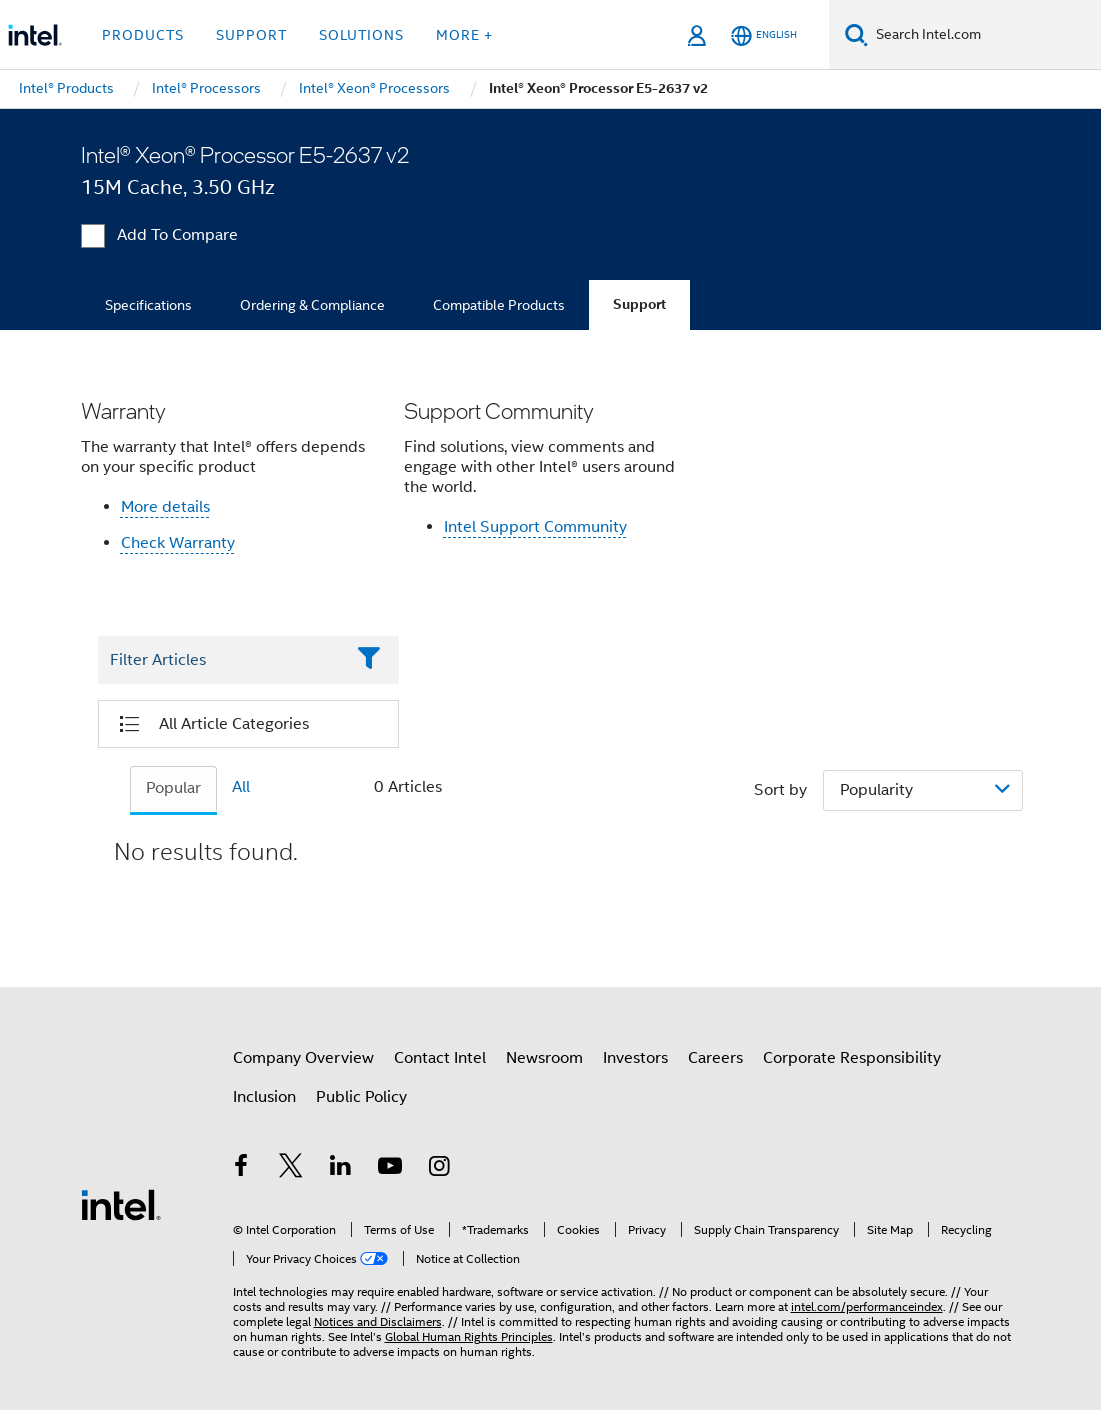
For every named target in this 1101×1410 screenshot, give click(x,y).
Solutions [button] (361, 35)
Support (639, 304)
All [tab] (241, 787)
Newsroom (544, 1058)
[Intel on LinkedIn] (341, 1169)
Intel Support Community (535, 527)
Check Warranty (178, 543)
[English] (764, 35)
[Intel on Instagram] (440, 1169)
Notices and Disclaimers (378, 1321)
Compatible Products (499, 305)
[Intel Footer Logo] (121, 1204)
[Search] (856, 34)
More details (165, 507)
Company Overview (303, 1058)
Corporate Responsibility (852, 1058)
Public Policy (361, 1097)
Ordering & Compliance (312, 305)
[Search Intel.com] (984, 35)
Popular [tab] (173, 788)
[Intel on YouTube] (390, 1169)
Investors (635, 1058)
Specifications (148, 305)
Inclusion (264, 1097)
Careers (715, 1058)
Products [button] (143, 35)
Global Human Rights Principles (469, 1336)
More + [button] (464, 35)
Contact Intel (440, 1058)
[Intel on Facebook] (242, 1169)
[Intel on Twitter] (291, 1169)
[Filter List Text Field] (221, 660)
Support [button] (251, 35)
